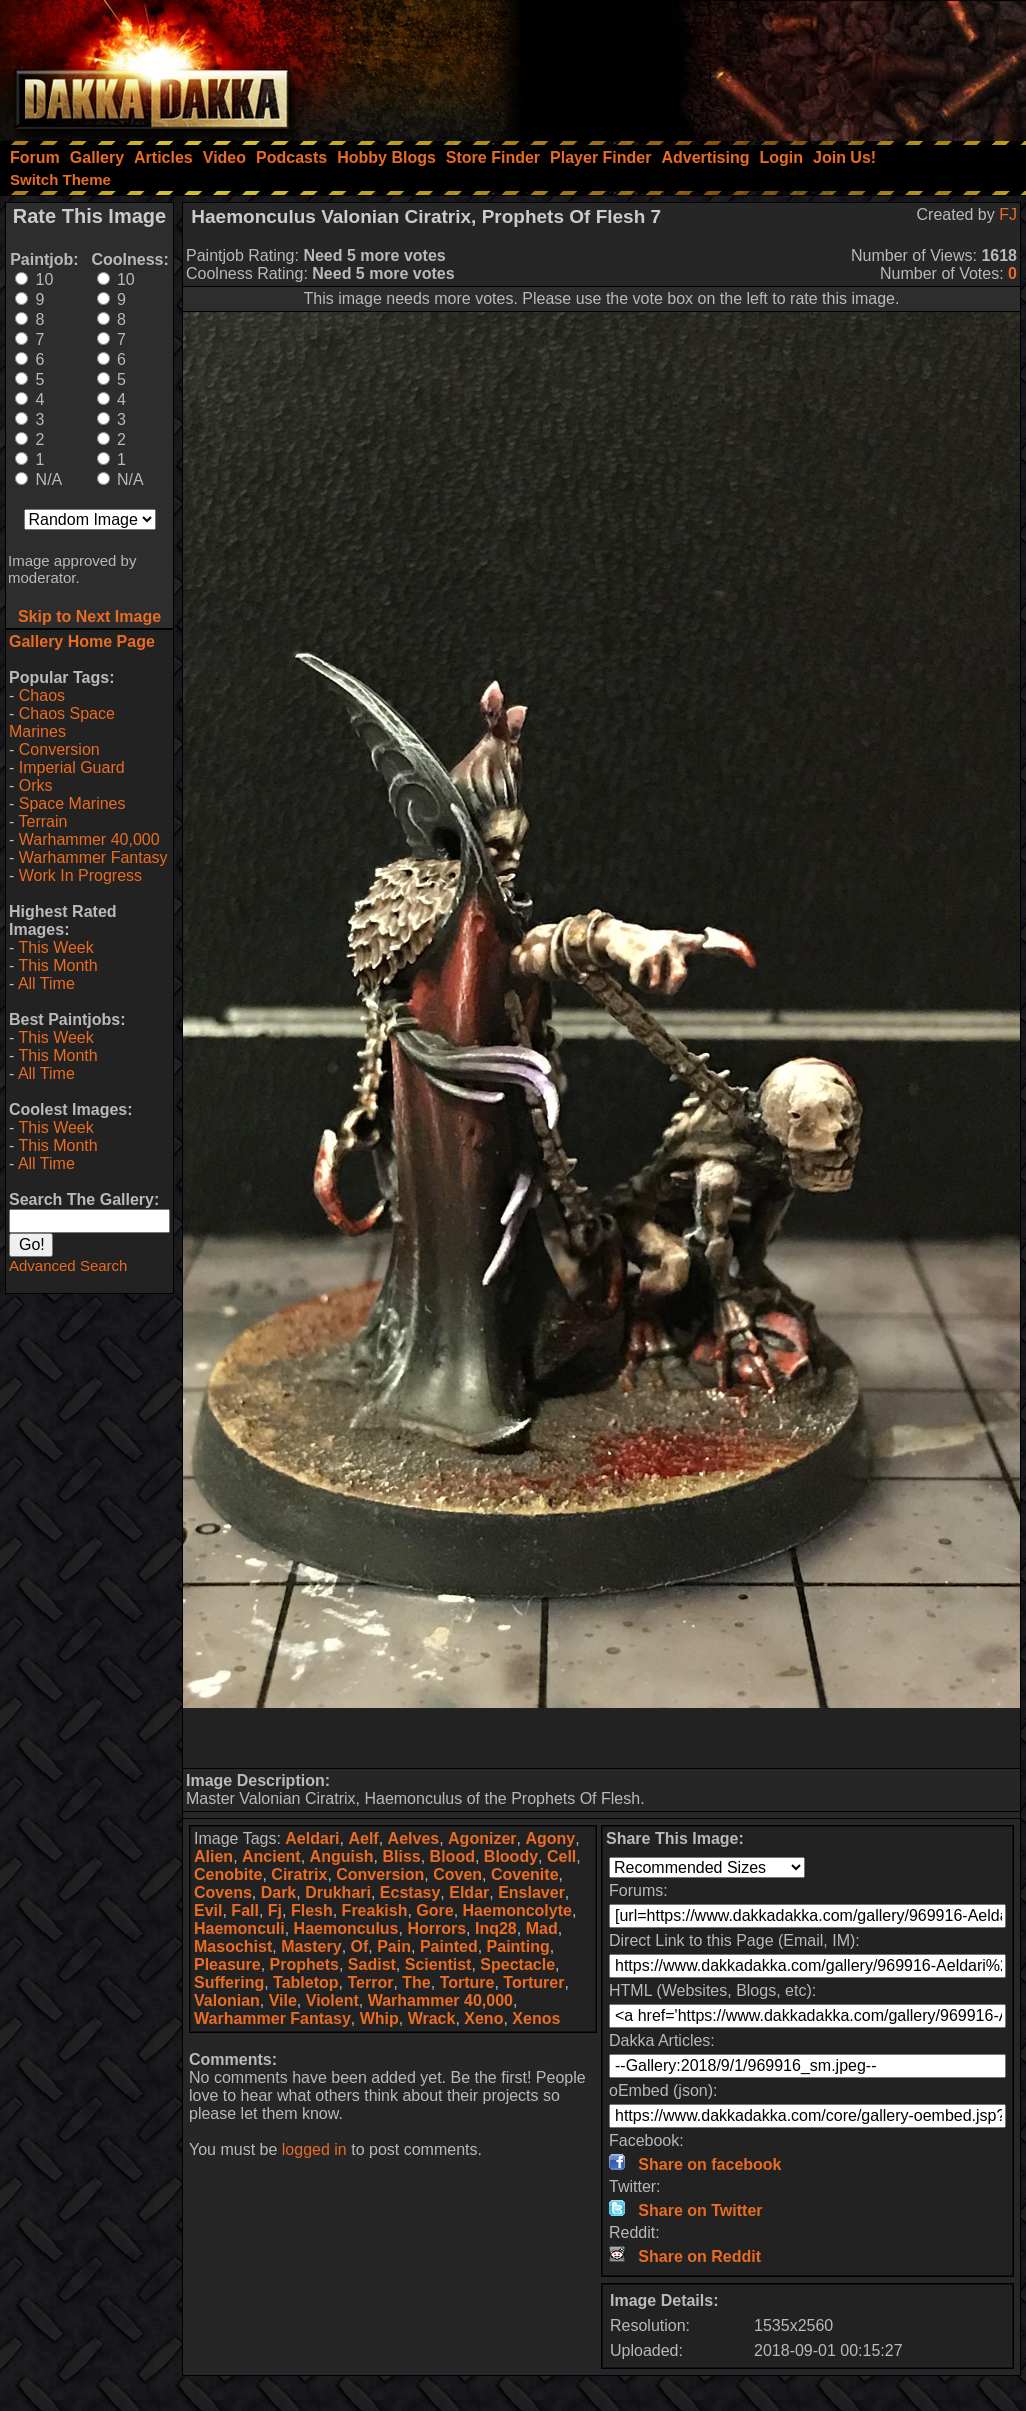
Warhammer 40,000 (89, 839)
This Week (55, 947)
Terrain (42, 821)
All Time (46, 983)
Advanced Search (68, 1265)
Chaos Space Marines (62, 722)
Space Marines (72, 803)
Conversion (59, 749)
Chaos (42, 695)
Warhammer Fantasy (93, 857)
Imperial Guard (72, 767)
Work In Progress (80, 875)
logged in (314, 2149)
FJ (1008, 214)
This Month (57, 965)
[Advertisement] (757, 65)
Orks (36, 785)
